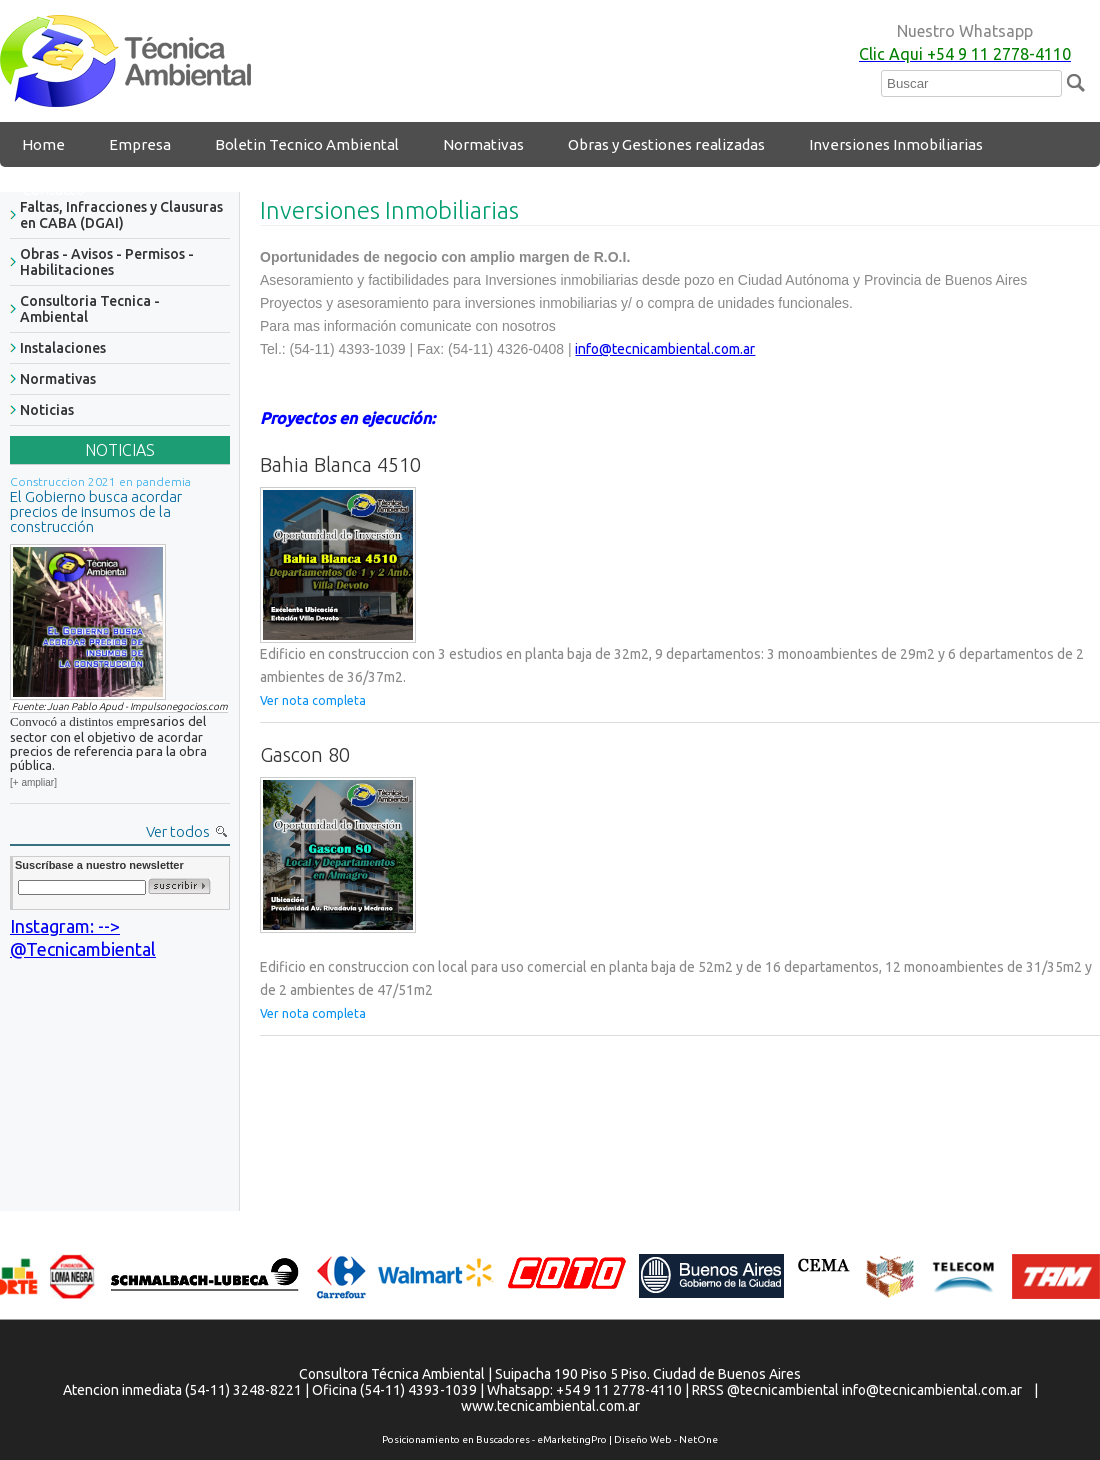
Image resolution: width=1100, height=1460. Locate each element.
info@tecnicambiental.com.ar (665, 349)
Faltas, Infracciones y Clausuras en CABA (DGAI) (121, 215)
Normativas (483, 144)
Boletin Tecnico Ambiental (307, 144)
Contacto (53, 189)
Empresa (140, 144)
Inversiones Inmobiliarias (896, 144)
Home (43, 144)
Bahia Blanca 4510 (340, 464)
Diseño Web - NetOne (666, 1439)
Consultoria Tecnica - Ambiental (90, 309)
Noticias (47, 410)
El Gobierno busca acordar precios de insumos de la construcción (96, 511)
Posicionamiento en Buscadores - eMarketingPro (494, 1439)
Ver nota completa (313, 700)
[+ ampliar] (33, 782)
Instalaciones (63, 348)
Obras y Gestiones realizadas (666, 144)
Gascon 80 (305, 754)
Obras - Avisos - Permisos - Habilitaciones (107, 262)
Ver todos (178, 831)
